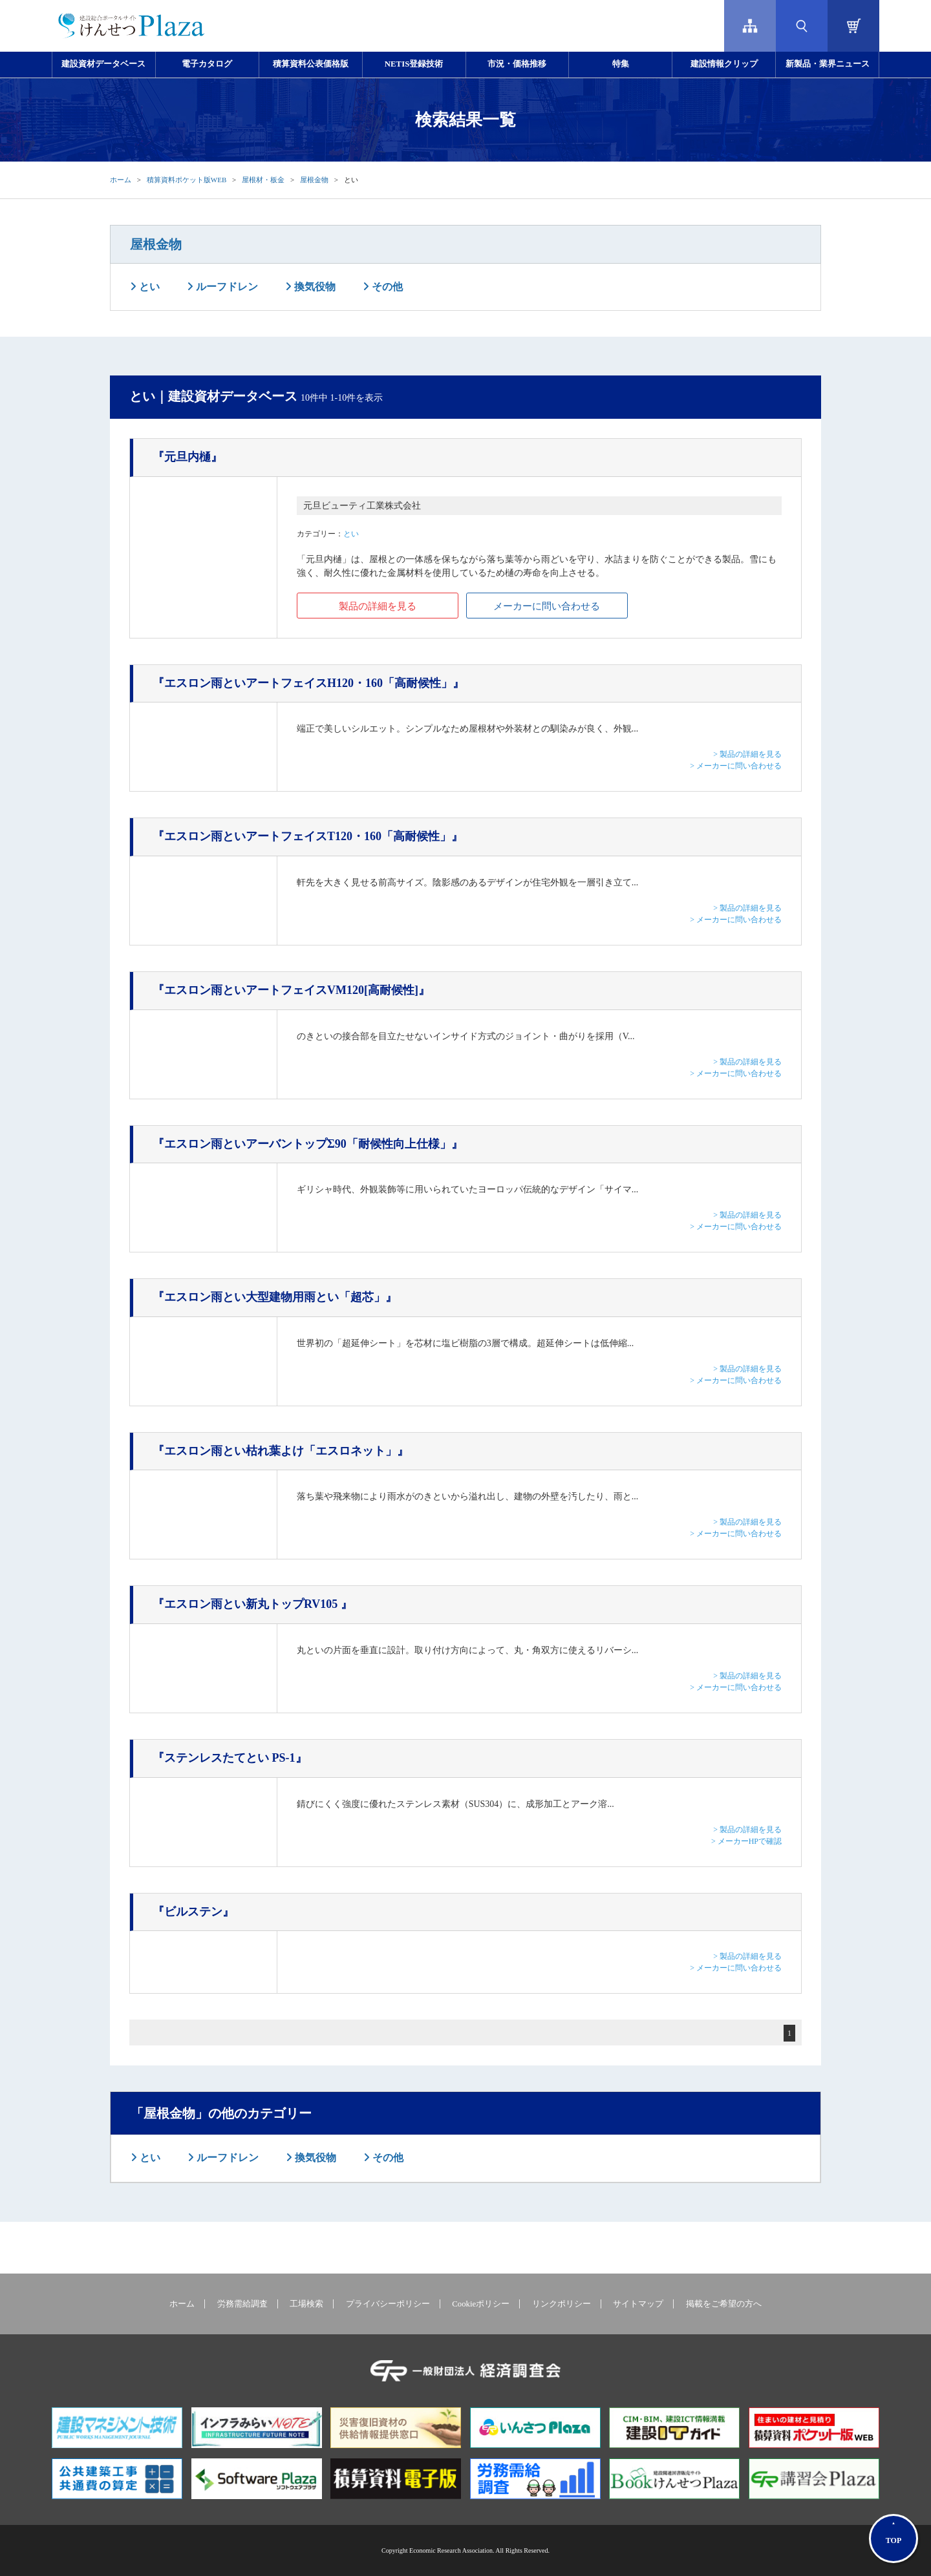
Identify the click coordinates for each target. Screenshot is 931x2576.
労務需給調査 (242, 2303)
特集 (620, 64)
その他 (386, 286)
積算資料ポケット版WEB (186, 180)
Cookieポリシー (480, 2303)
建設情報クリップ (724, 64)
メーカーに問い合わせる (546, 606)
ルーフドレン (225, 286)
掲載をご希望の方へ (724, 2303)
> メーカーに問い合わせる (736, 765)
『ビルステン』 (193, 1911)
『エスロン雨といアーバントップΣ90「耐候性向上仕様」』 (308, 1143)
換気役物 (314, 286)
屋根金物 (314, 180)
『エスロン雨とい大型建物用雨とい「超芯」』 (275, 1297)
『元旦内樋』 (187, 456)
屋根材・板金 (263, 180)
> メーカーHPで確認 (746, 1841)
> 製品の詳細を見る (747, 754)
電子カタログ (207, 64)
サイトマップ (638, 2303)
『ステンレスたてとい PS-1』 (230, 1757)
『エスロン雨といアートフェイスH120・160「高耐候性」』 (308, 683)
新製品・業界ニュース (828, 64)
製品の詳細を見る (377, 606)
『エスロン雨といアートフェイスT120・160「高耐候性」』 (308, 836)
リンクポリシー (561, 2303)
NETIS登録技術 (414, 64)
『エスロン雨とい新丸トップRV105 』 (252, 1604)
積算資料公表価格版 (310, 64)
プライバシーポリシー (388, 2303)
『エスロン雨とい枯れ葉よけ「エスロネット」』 (281, 1450)
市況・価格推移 (516, 64)
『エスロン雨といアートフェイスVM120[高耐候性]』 (291, 990)
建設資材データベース (103, 64)
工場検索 (306, 2303)
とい (148, 286)
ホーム (120, 180)
